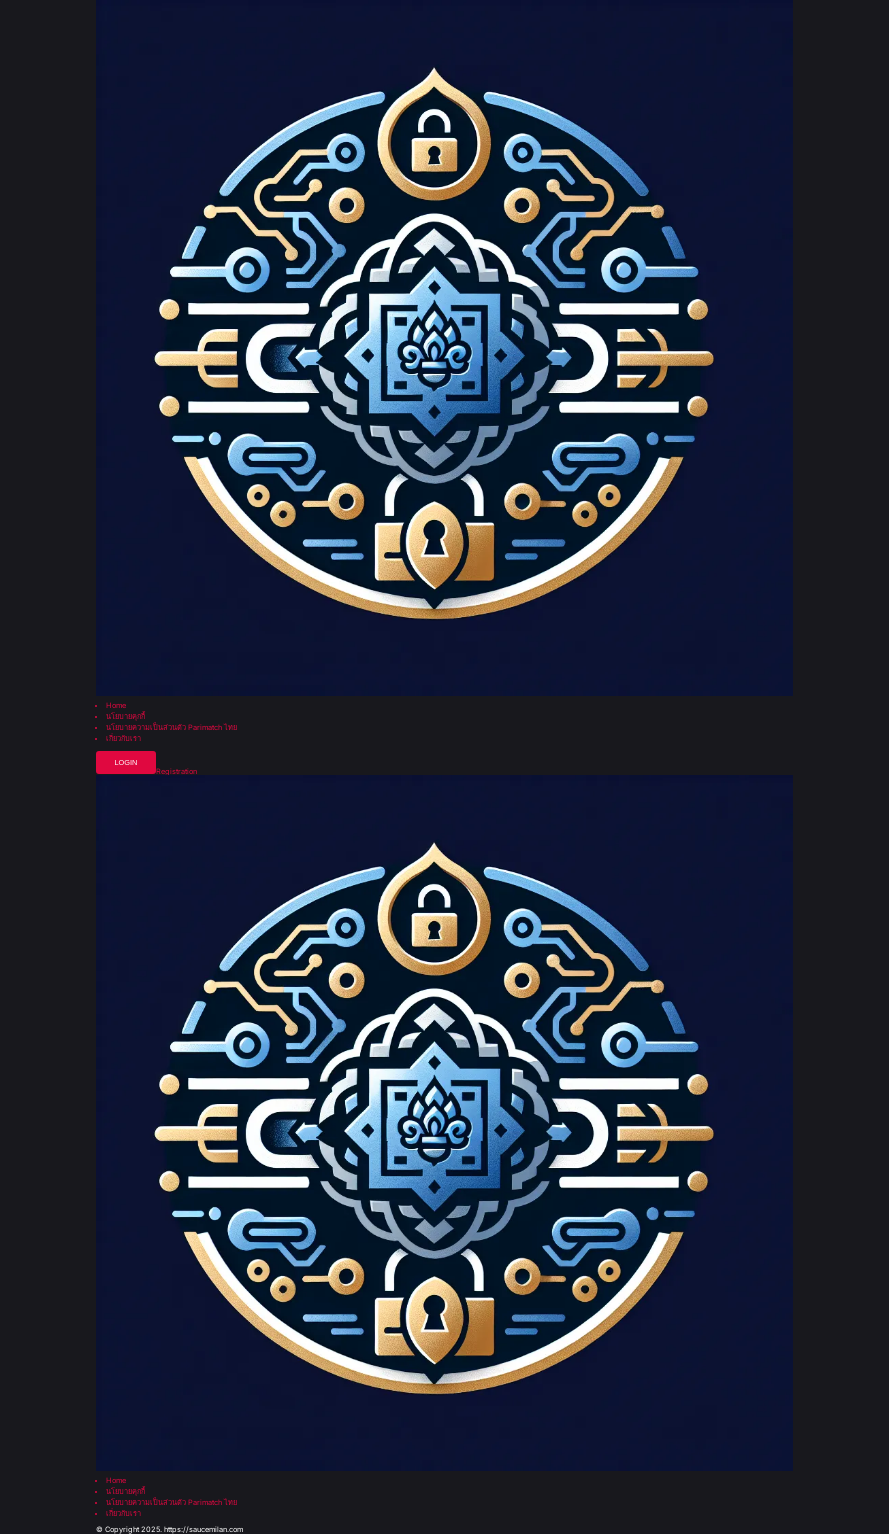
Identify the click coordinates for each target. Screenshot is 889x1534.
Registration (176, 771)
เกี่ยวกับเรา (123, 738)
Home (116, 705)
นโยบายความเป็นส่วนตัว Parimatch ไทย (171, 727)
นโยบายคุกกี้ (125, 716)
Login (125, 762)
